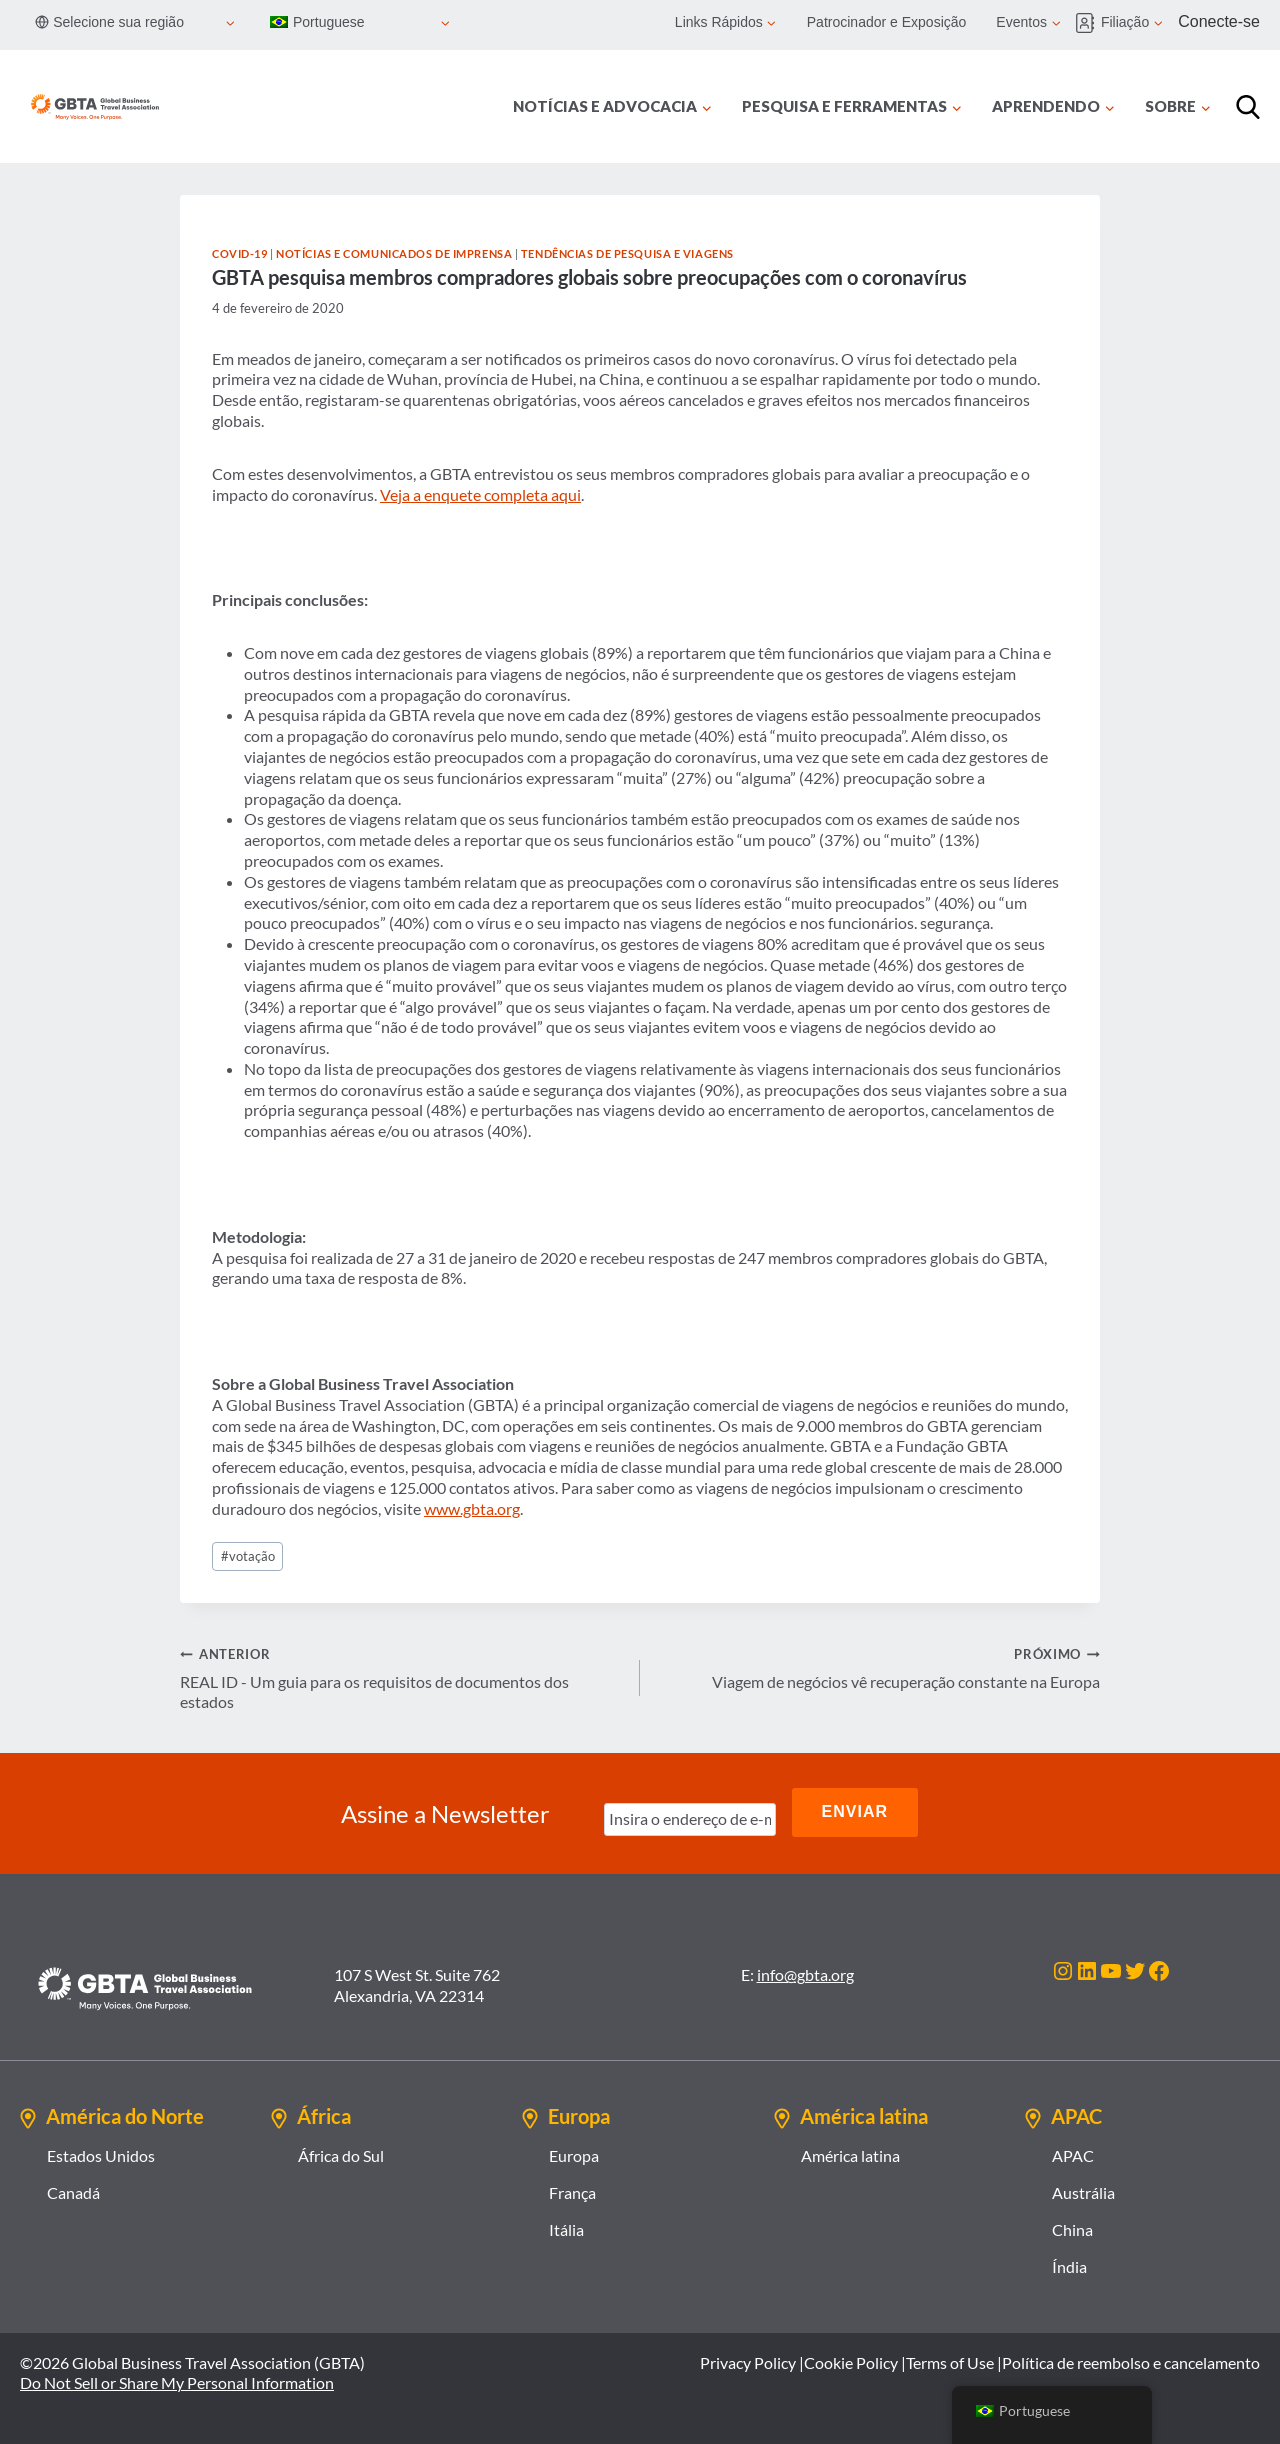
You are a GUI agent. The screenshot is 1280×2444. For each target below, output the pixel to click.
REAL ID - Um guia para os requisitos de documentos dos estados (402, 1677)
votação (248, 1556)
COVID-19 (239, 253)
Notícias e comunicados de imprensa (394, 253)
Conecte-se (1219, 21)
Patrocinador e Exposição (887, 22)
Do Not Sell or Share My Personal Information (177, 2377)
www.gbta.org (472, 1508)
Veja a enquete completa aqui (480, 494)
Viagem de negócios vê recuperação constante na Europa (878, 1667)
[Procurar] (1248, 107)
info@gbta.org (805, 1969)
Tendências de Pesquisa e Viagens (627, 253)
